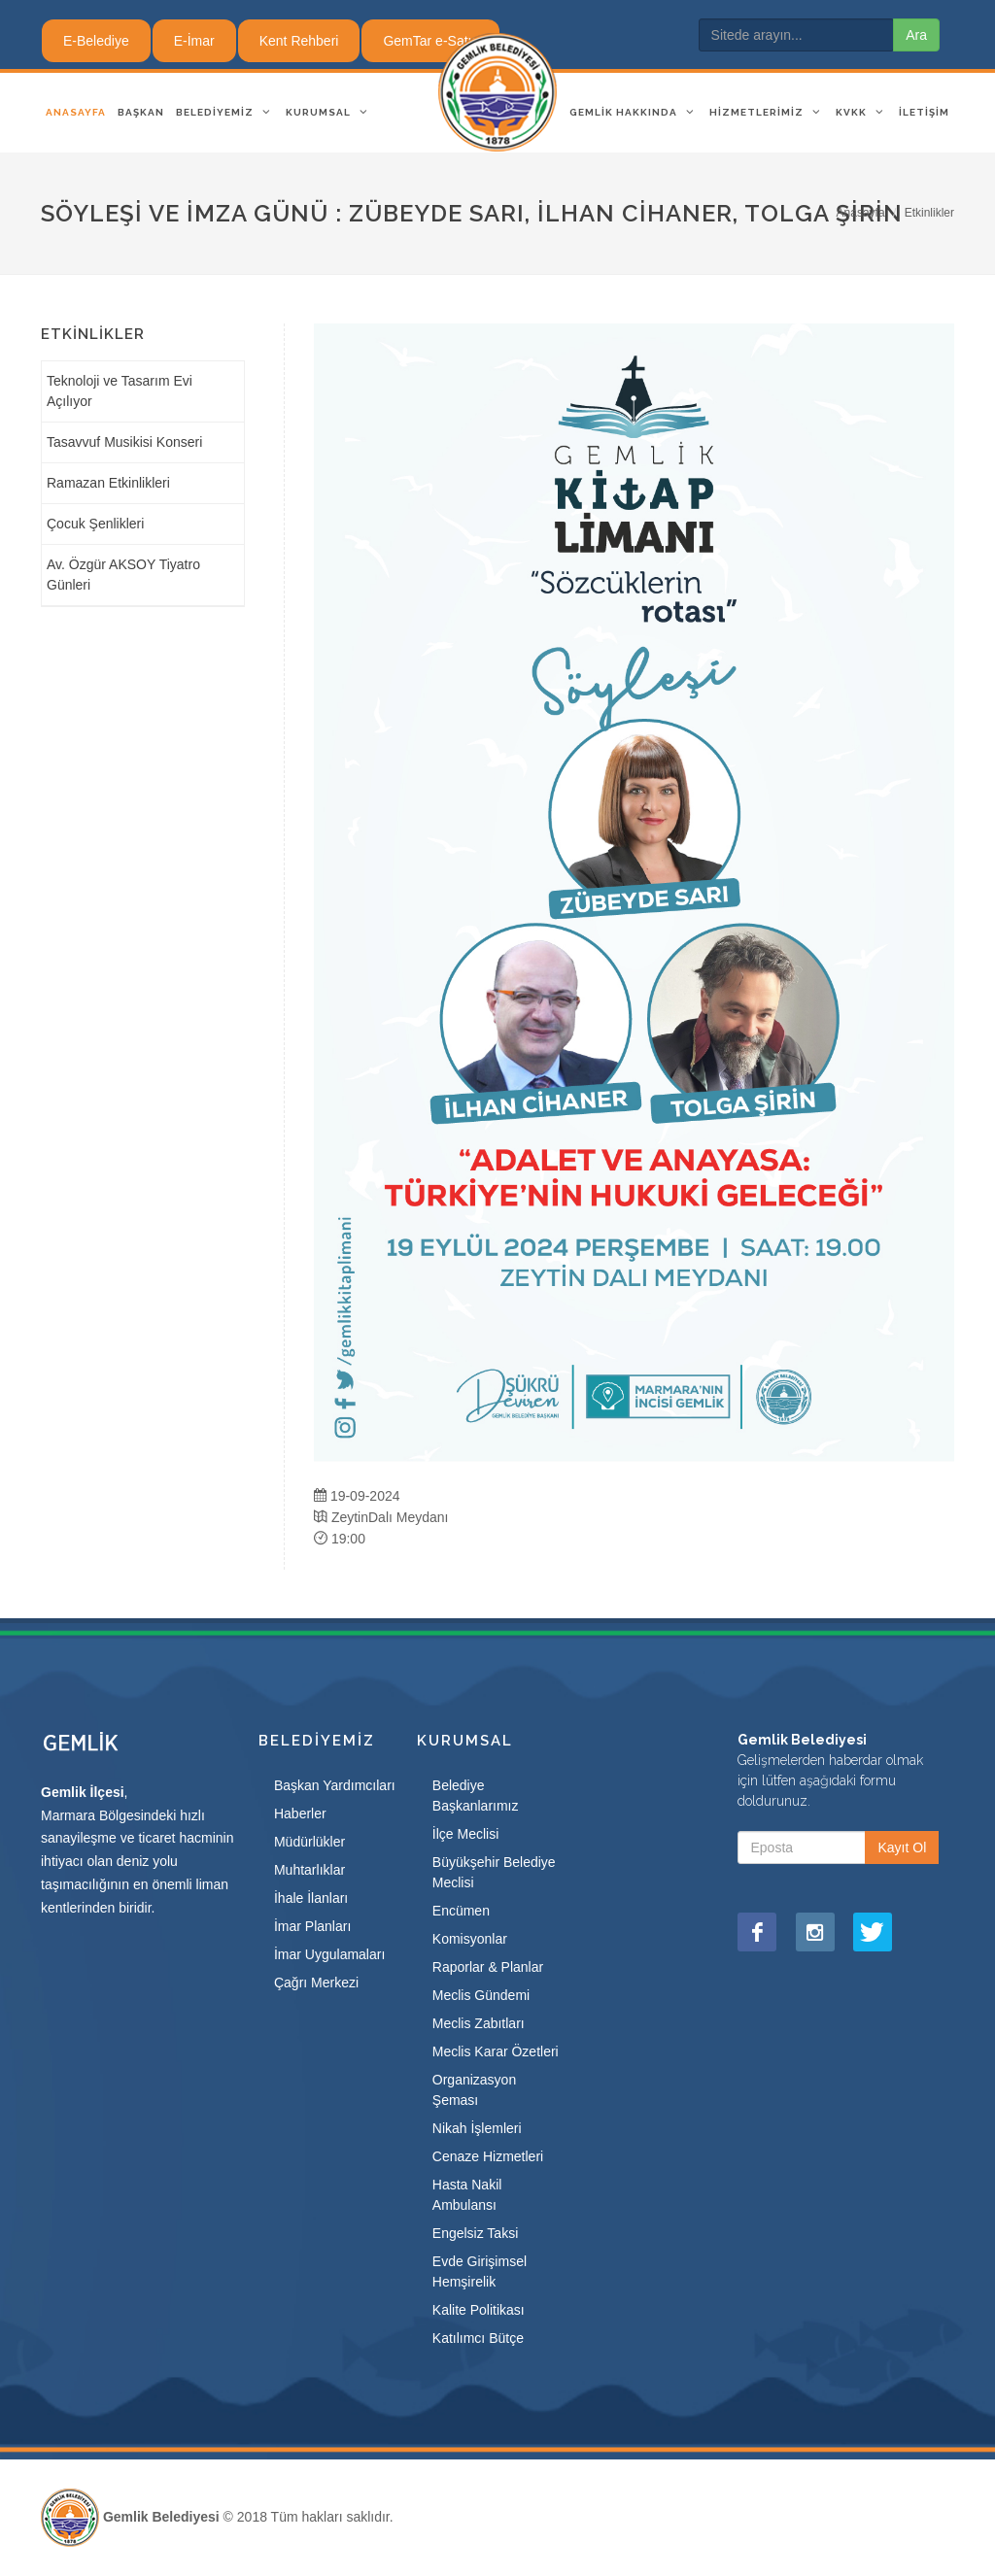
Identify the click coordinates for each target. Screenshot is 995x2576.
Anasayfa (861, 213)
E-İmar (194, 41)
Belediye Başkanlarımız (475, 1795)
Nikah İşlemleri (477, 2128)
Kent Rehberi (299, 41)
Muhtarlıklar (309, 1870)
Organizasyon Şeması (474, 2090)
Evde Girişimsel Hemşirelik (479, 2271)
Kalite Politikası (478, 2310)
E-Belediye (96, 41)
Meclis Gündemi (481, 1995)
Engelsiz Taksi (475, 2233)
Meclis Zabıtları (478, 2023)
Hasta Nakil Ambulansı (467, 2195)
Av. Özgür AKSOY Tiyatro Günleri (123, 575)
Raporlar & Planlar (487, 1967)
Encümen (461, 1910)
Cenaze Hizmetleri (487, 2156)
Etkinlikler (929, 213)
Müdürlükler (309, 1841)
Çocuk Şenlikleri (95, 523)
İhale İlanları (311, 1898)
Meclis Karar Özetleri (495, 2051)
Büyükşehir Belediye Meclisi (494, 1872)
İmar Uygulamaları (329, 1954)
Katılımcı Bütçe (478, 2338)
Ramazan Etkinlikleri (108, 483)
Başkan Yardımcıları (334, 1785)
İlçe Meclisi (465, 1834)
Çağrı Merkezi (316, 1982)
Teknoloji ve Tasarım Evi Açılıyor (119, 391)
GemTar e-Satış (430, 41)
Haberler (300, 1813)
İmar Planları (312, 1926)
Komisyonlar (469, 1939)
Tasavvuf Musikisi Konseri (124, 442)
